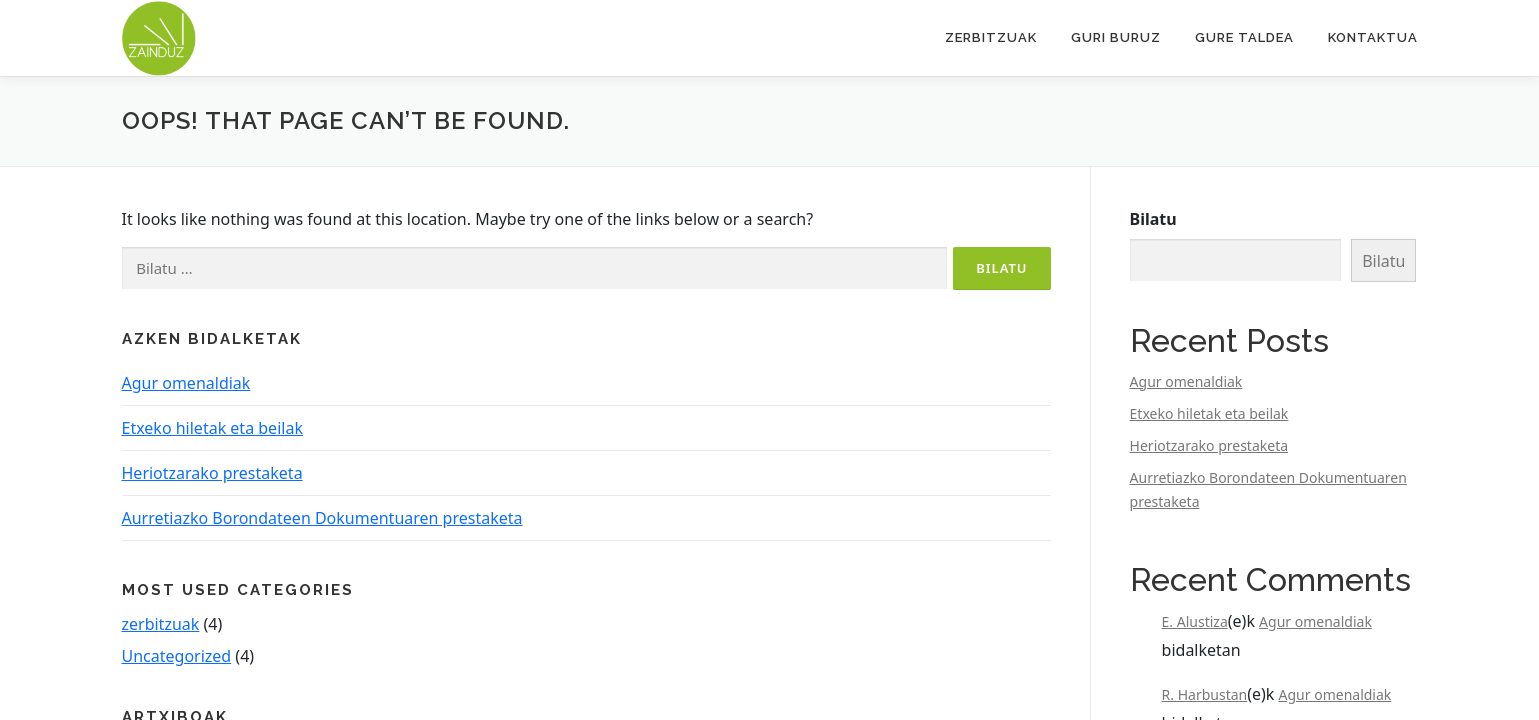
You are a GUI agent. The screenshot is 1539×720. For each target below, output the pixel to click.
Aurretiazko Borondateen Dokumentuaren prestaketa (322, 518)
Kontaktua (1373, 37)
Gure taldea (1244, 37)
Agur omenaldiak (186, 383)
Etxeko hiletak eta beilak (212, 428)
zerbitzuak (161, 624)
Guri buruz (1116, 37)
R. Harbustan (1205, 694)
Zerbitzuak (991, 37)
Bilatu (1153, 219)
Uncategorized (177, 656)
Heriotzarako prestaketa (212, 473)
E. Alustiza (1195, 621)
